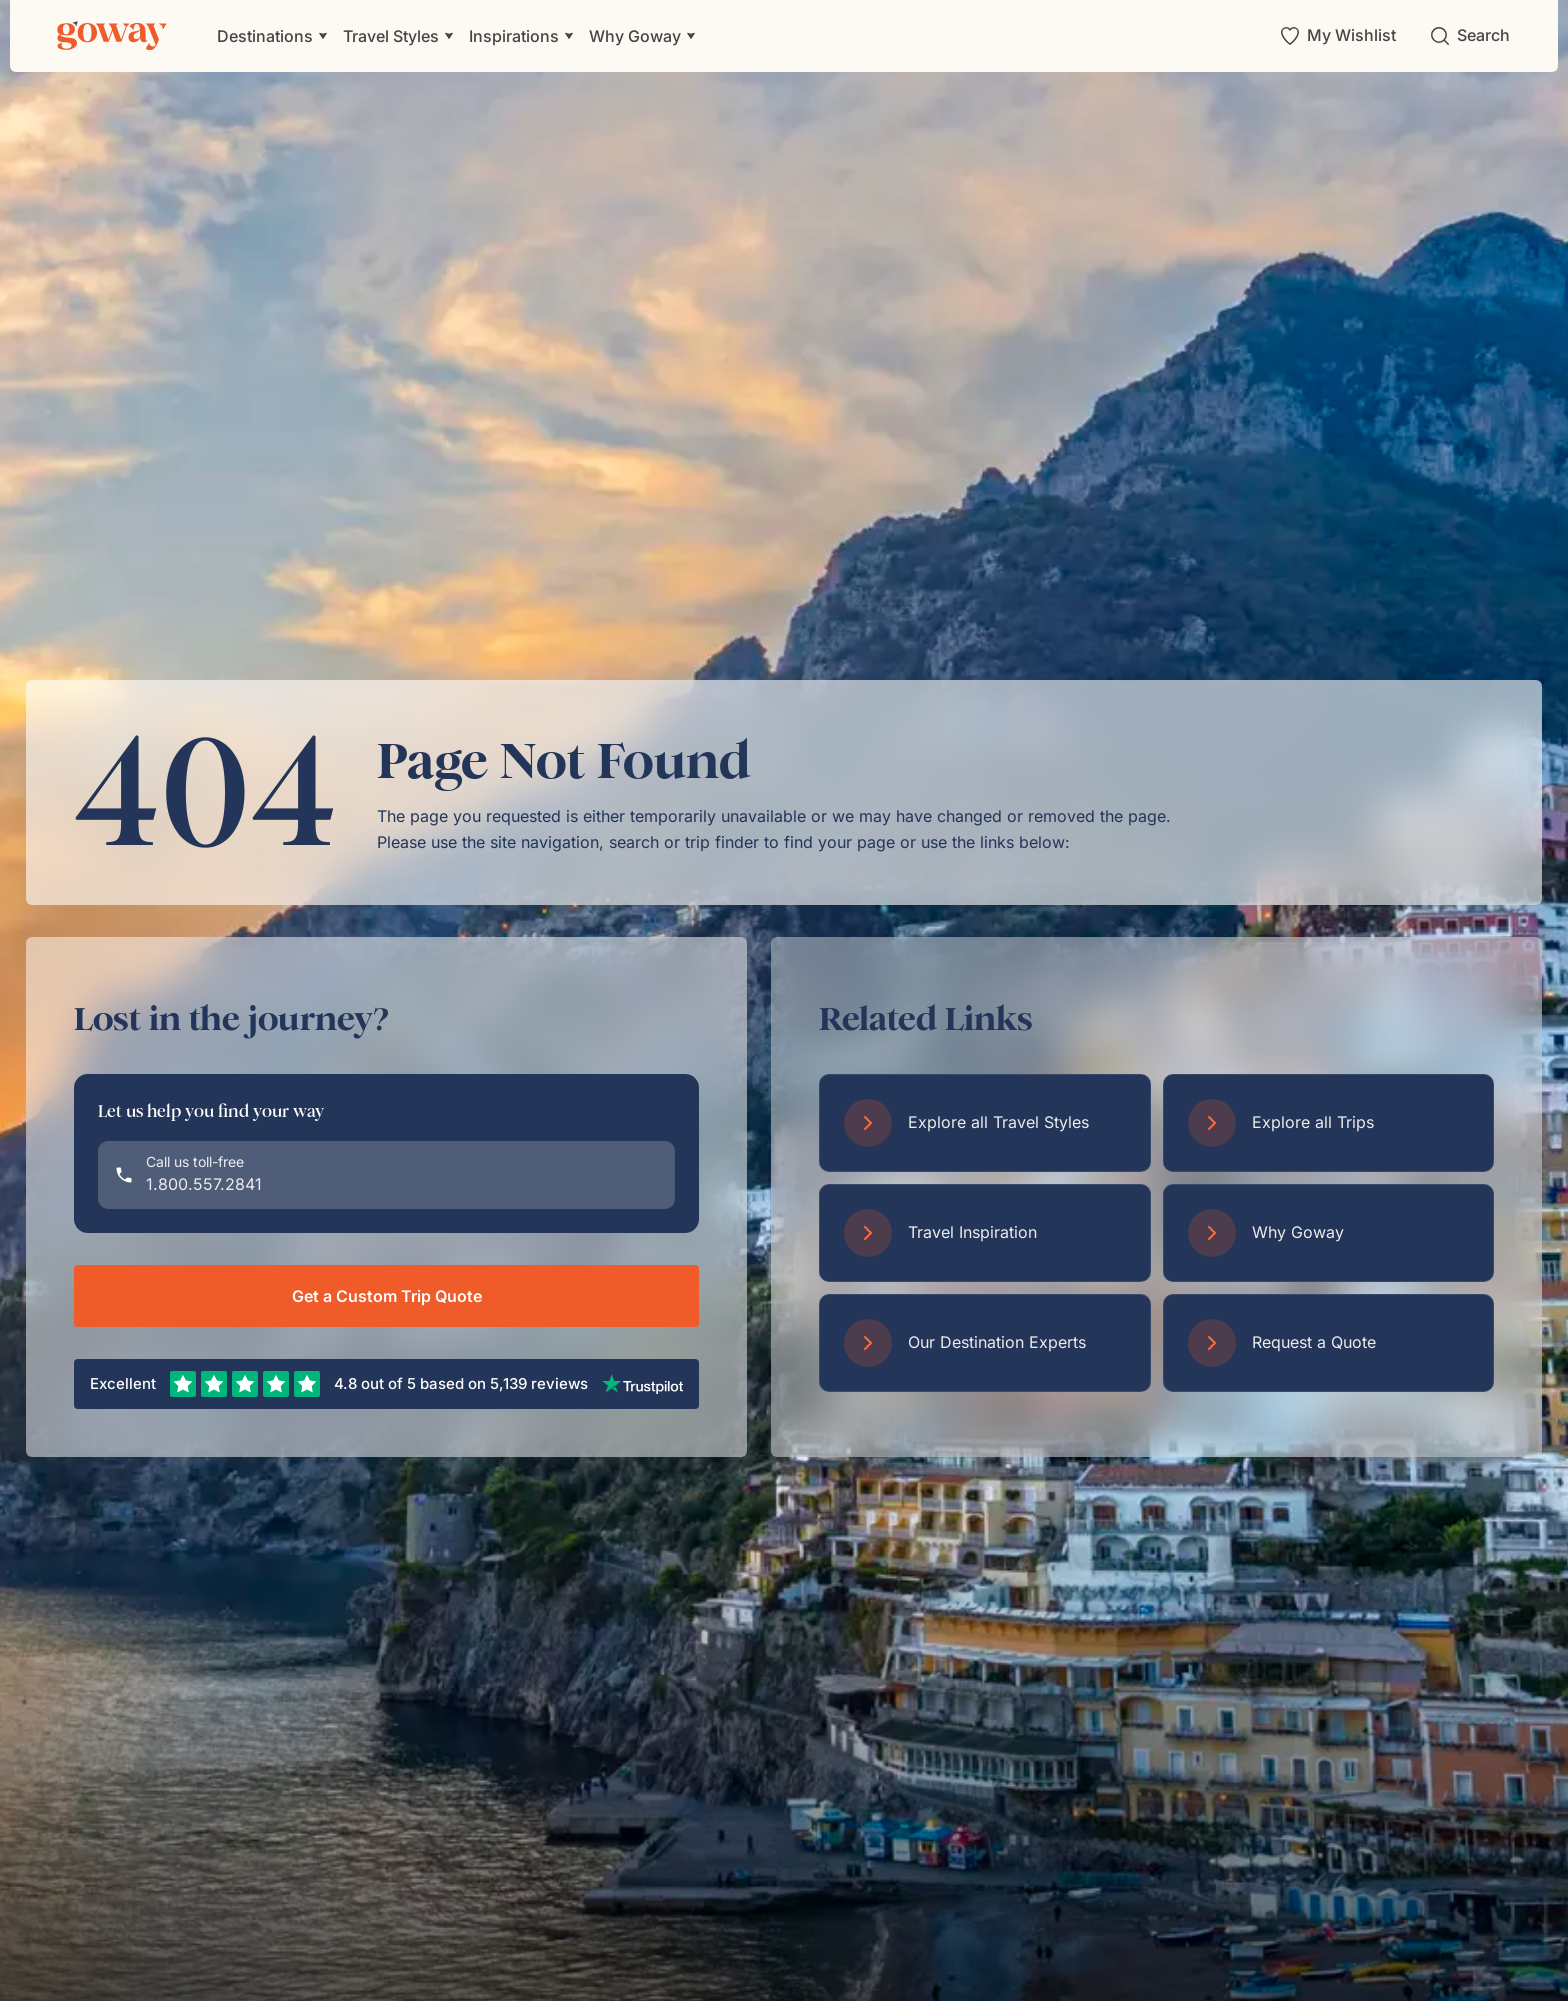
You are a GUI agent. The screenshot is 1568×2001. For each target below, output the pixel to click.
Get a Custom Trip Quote (387, 1296)
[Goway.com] (112, 36)
